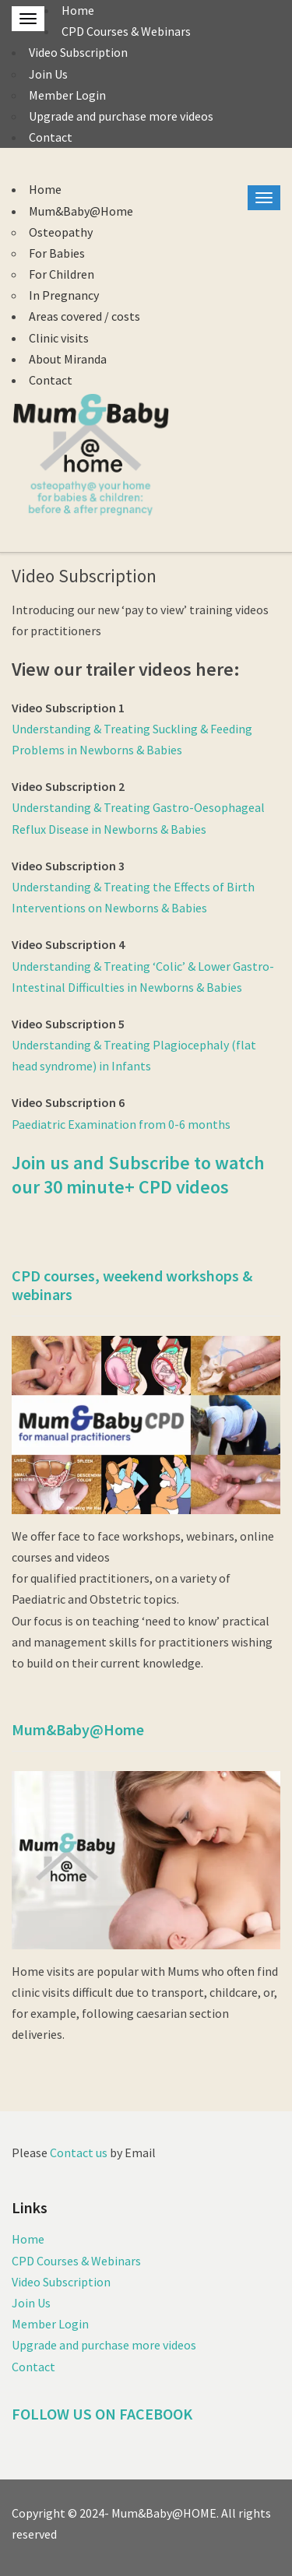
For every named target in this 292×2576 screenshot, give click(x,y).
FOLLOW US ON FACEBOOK (102, 2413)
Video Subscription (78, 52)
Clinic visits (59, 338)
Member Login (67, 95)
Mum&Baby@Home (81, 211)
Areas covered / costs (84, 316)
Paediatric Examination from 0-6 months (121, 1124)
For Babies (57, 253)
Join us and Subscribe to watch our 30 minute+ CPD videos (138, 1175)
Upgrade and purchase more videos (121, 116)
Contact (50, 137)
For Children (61, 274)
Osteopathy (61, 232)
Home (78, 10)
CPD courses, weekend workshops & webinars (132, 1285)
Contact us (78, 2152)
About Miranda (68, 359)
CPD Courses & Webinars (126, 31)
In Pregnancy (64, 295)
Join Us (48, 74)
